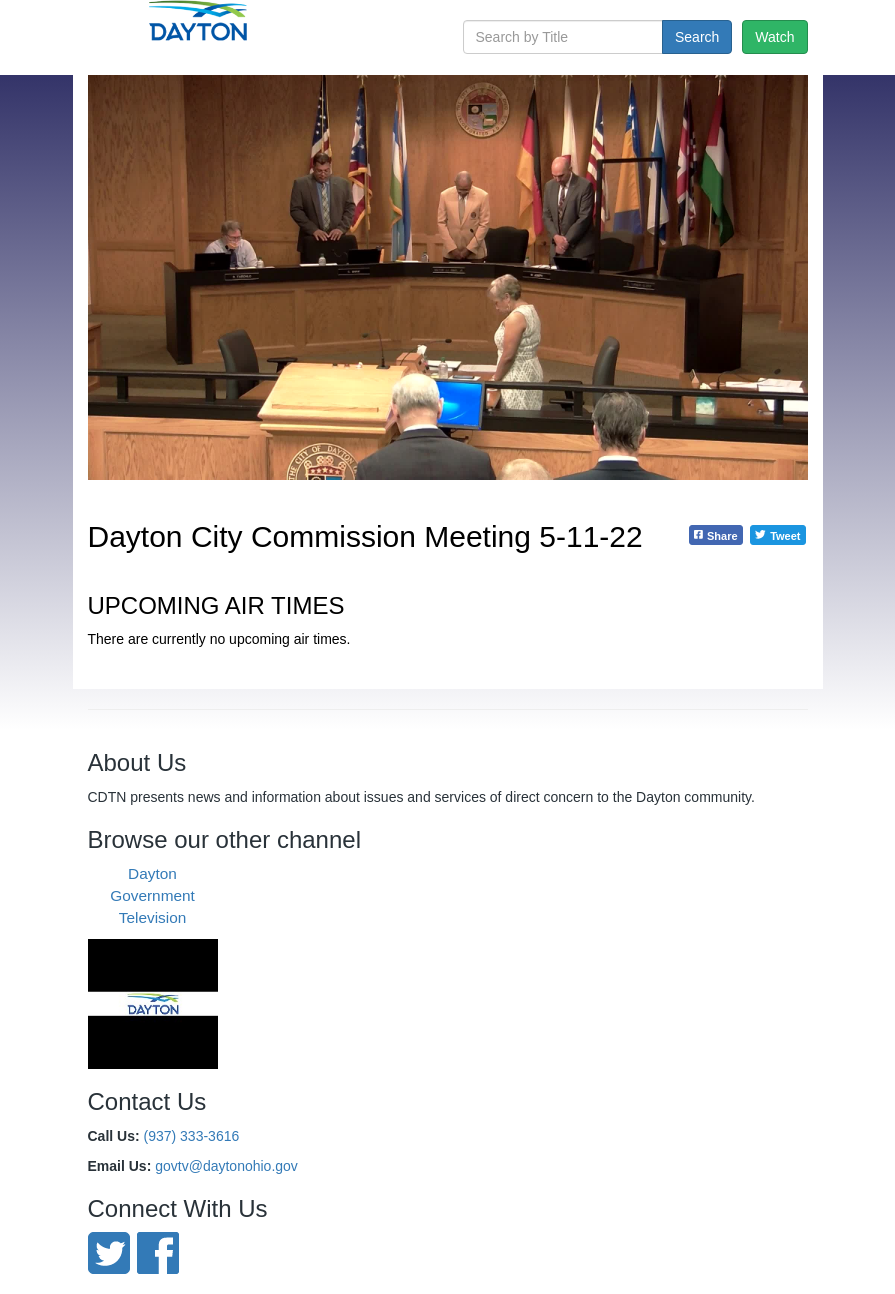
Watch (774, 37)
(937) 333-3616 (192, 1136)
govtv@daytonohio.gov (226, 1166)
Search (697, 37)
